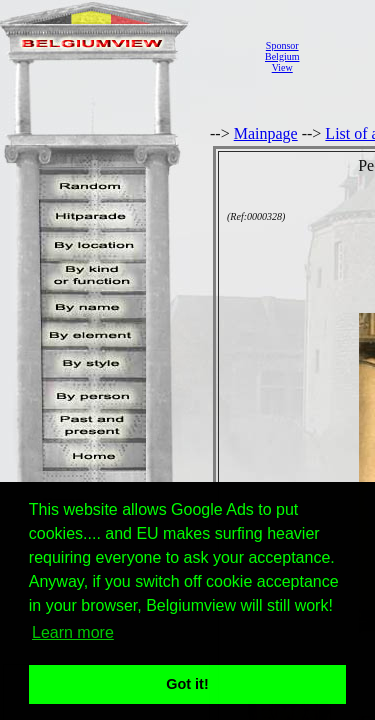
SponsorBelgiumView (282, 56)
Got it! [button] (187, 684)
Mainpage (266, 133)
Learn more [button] (73, 632)
